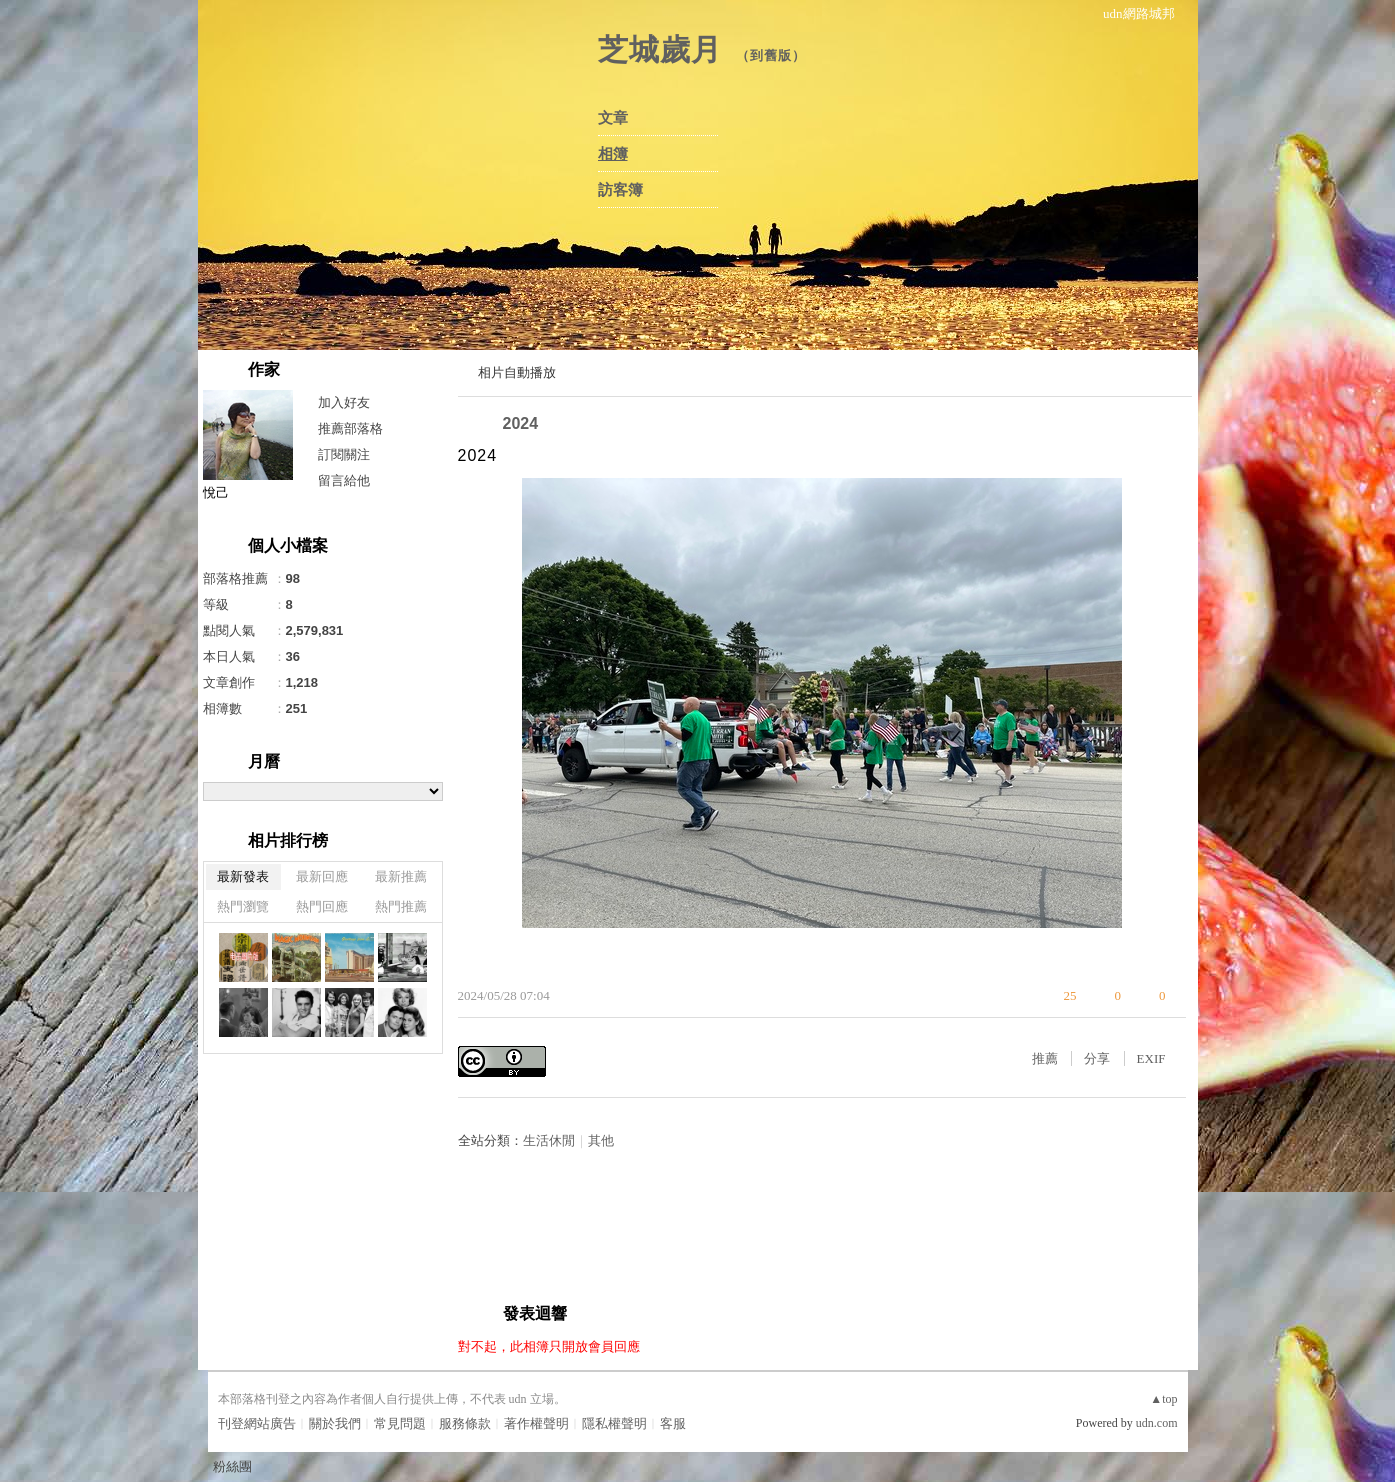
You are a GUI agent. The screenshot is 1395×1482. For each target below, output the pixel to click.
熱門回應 (322, 906)
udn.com (1157, 1423)
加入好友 (344, 402)
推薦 (1045, 1058)
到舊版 (771, 55)
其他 (601, 1140)
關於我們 (335, 1423)
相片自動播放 (517, 372)
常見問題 (400, 1423)
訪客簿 (620, 190)
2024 (521, 423)
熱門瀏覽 (243, 906)
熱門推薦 (401, 906)
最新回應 (322, 876)
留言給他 (344, 480)
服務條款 (465, 1423)
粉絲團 (232, 1466)
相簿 (613, 154)
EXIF (1151, 1058)
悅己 (216, 492)
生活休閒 (549, 1140)
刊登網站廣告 (257, 1423)
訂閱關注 (344, 454)
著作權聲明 (536, 1423)
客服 (673, 1423)
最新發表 (243, 876)
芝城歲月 (660, 49)
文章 (613, 118)
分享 (1097, 1058)
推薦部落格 (350, 428)
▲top (1163, 1399)
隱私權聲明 (614, 1423)
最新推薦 (401, 876)
